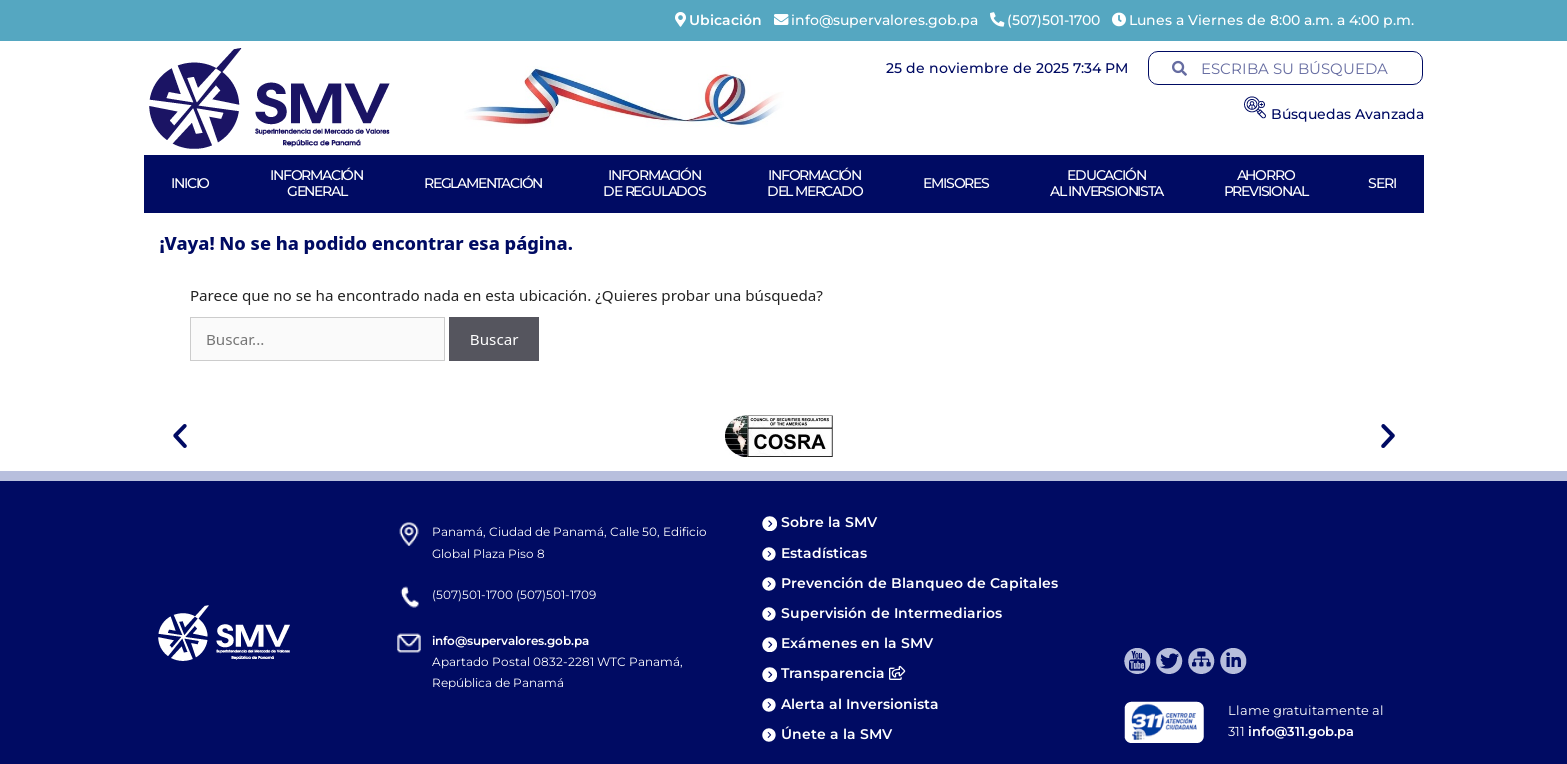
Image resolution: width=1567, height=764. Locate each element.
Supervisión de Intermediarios (891, 613)
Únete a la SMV (836, 734)
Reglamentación (483, 183)
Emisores (955, 183)
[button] (180, 436)
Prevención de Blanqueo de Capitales (919, 583)
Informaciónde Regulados (654, 183)
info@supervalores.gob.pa (510, 640)
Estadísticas (826, 553)
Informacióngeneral (316, 183)
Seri (1381, 183)
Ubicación (725, 20)
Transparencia (843, 673)
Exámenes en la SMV (857, 643)
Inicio (190, 183)
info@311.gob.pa (1301, 731)
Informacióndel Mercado (815, 183)
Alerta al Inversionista (860, 704)
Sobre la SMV (829, 522)
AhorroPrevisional (1266, 183)
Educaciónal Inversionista (1106, 183)
